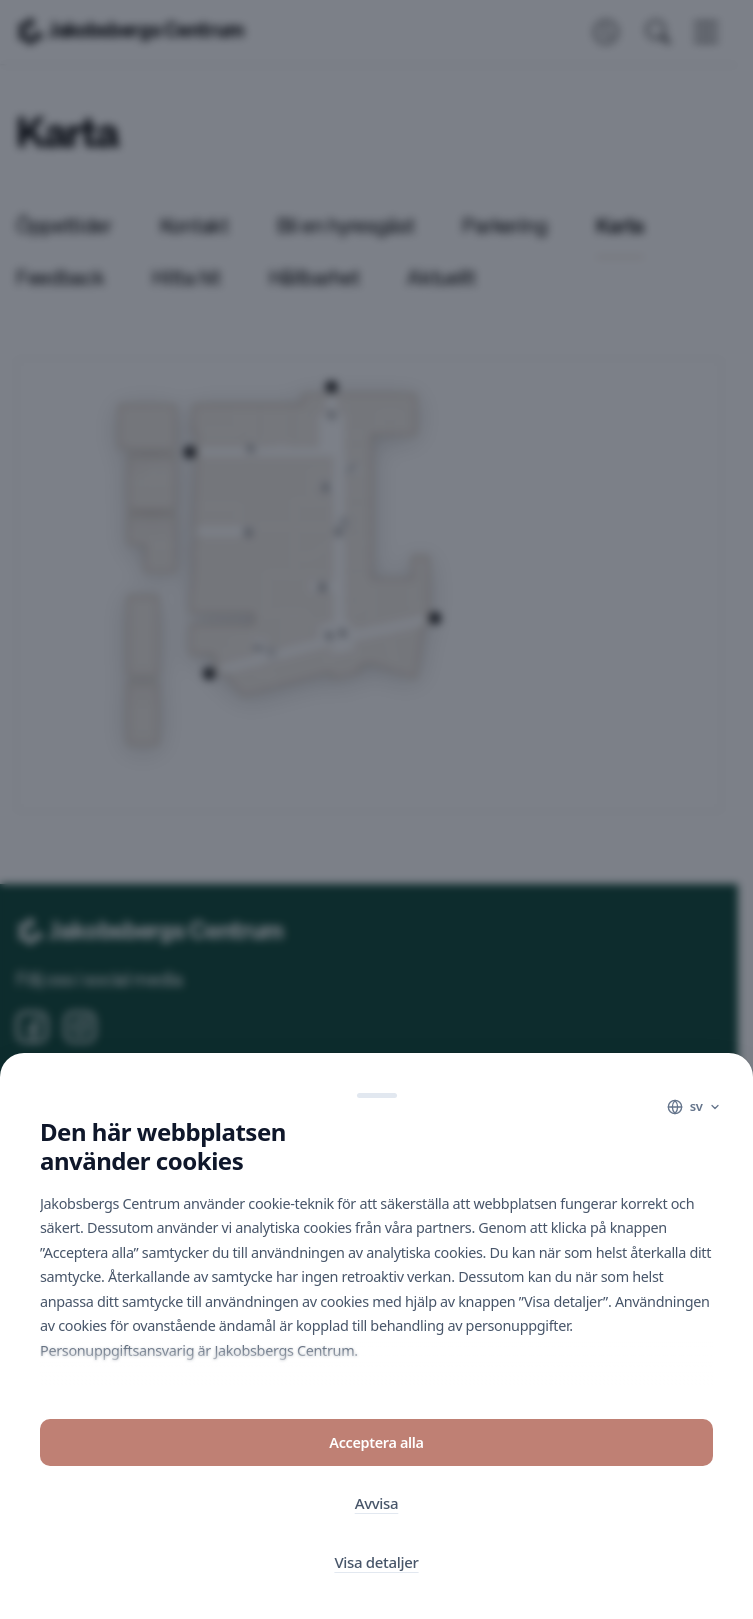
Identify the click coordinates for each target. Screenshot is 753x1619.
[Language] (694, 1109)
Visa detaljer (376, 1564)
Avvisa (377, 1505)
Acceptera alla (376, 1444)
